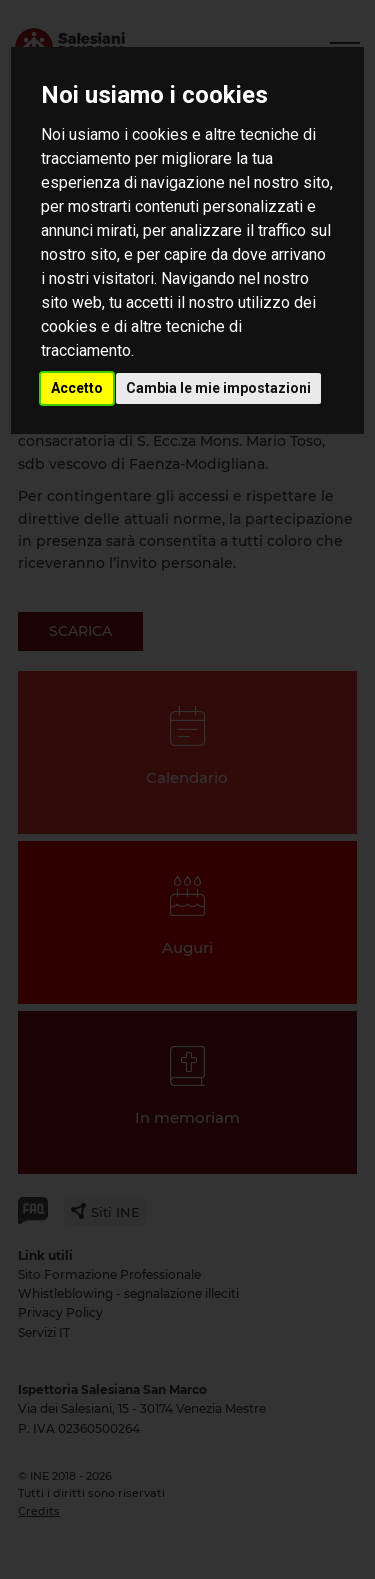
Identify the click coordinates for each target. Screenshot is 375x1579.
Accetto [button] (77, 388)
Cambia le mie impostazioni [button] (218, 388)
